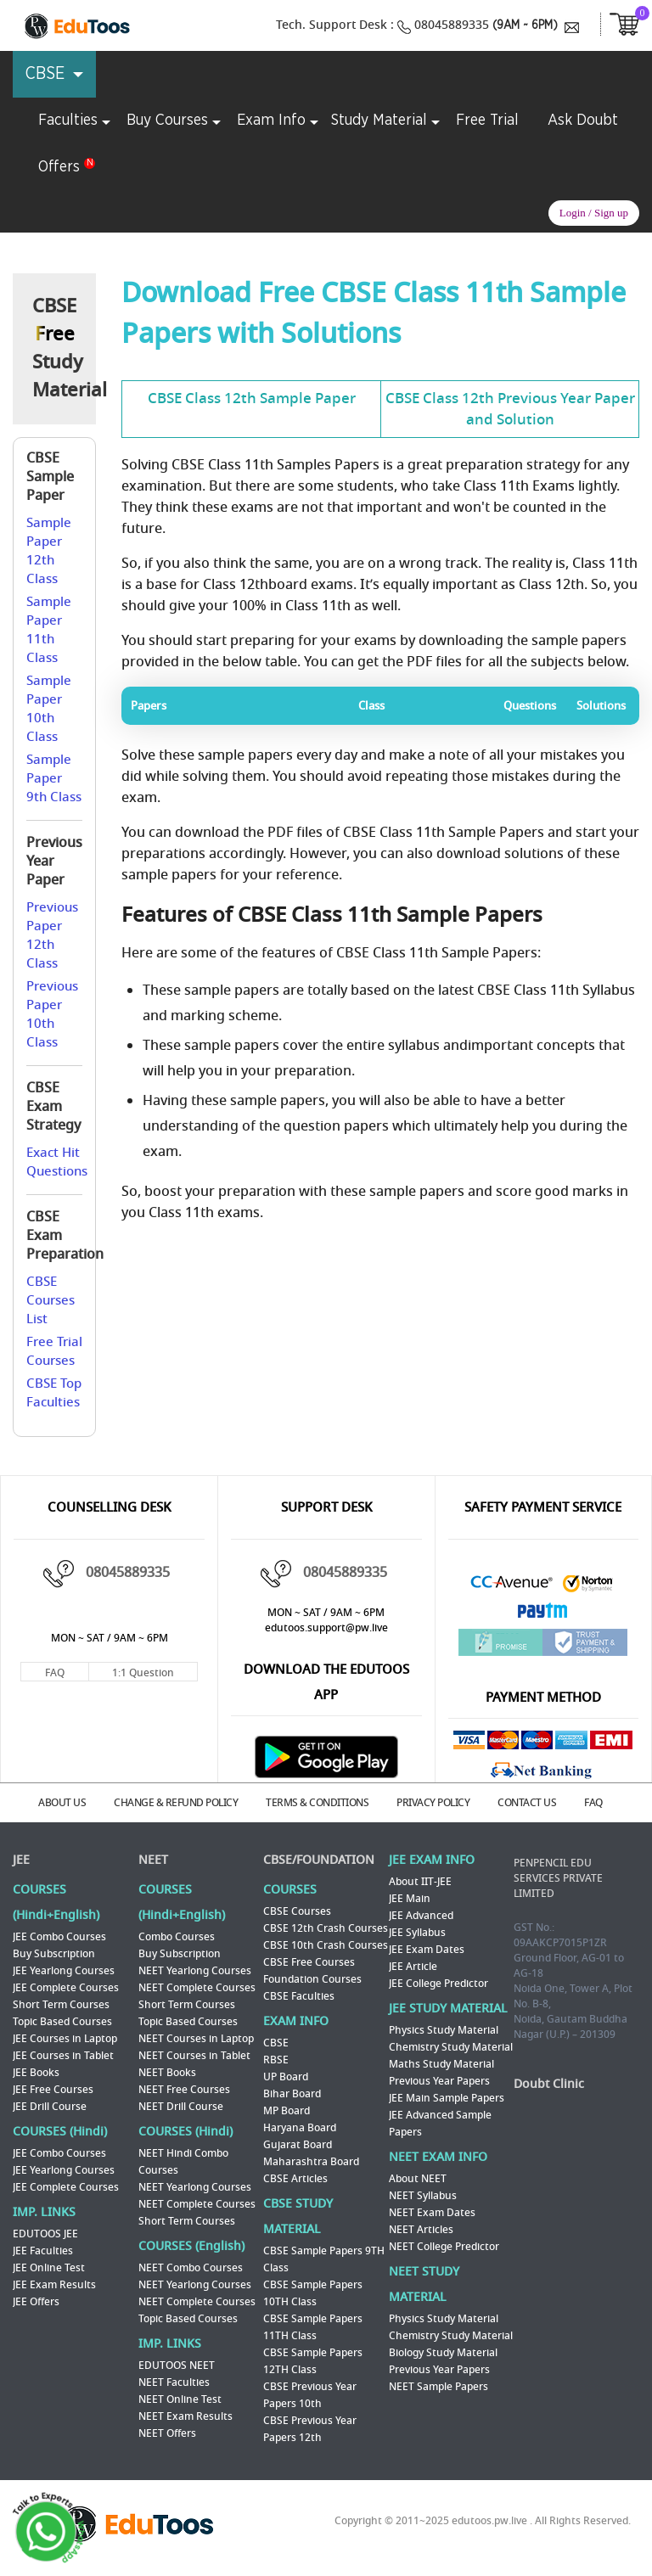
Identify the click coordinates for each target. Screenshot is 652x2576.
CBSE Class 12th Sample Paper (252, 398)
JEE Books (36, 2072)
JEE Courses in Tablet (63, 2055)
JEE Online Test (49, 2268)
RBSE (276, 2060)
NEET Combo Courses (190, 2268)
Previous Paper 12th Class (52, 935)
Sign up (611, 212)
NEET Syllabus (423, 2195)
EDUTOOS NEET (176, 2365)
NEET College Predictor (444, 2246)
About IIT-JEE (420, 1881)
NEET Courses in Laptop (196, 2038)
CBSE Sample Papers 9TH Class (324, 2259)
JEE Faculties (43, 2251)
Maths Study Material (441, 2064)
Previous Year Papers (439, 2081)
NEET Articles (421, 2229)
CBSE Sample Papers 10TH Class (313, 2293)
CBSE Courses (297, 1911)
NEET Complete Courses (197, 1987)
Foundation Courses (312, 1979)
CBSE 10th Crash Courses (325, 1945)
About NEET (418, 2178)
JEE (21, 1860)
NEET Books (167, 2072)
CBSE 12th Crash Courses (325, 1928)
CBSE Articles (295, 2178)
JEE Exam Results (54, 2285)
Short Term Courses (61, 2004)
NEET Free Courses (184, 2089)
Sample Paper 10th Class (48, 708)
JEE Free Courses (53, 2089)
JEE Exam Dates (426, 1949)
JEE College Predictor (438, 1983)
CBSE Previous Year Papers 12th (310, 2429)
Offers (59, 167)
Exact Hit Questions (56, 1162)
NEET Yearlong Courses (194, 1970)
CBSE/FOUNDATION (318, 1860)
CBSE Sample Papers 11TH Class (313, 2327)
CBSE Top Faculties (54, 1392)
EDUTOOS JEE (45, 2234)
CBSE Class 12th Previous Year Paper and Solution (510, 409)
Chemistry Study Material (451, 2047)
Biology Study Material (443, 2352)
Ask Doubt (583, 120)
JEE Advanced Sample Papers (440, 2123)
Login (572, 212)
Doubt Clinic (549, 2084)
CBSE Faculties (298, 1996)
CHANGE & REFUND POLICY (176, 1802)
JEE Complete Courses (66, 1987)
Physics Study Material (443, 2030)
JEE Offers (36, 2301)
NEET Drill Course (180, 2106)
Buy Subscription (54, 1953)
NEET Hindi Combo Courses (183, 2162)
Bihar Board (292, 2094)
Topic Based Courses (62, 2021)
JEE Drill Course (50, 2106)
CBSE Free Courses (309, 1962)
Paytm (543, 1615)
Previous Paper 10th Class (52, 1014)
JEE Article (413, 1966)
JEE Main (409, 1898)
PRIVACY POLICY (432, 1802)
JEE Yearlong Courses (64, 1970)
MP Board (286, 2111)
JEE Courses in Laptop (65, 2038)
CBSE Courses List (50, 1300)
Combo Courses (176, 1937)
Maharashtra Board (311, 2161)
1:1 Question (143, 1673)
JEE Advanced (421, 1915)
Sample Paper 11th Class (48, 629)
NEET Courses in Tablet (194, 2055)
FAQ (55, 1673)
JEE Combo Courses (59, 1937)
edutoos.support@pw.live (326, 1628)
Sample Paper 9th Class (54, 778)
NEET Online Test (180, 2399)
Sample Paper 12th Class (48, 551)
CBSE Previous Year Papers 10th (310, 2395)
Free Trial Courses (54, 1351)
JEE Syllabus (417, 1932)
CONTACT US (526, 1802)
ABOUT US (62, 1802)
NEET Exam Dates (432, 2212)
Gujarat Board (297, 2144)
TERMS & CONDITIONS (317, 1802)
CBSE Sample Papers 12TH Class (313, 2361)
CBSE (276, 2043)
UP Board (285, 2077)
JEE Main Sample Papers (446, 2098)
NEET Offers (167, 2433)
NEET (153, 1860)
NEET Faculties (174, 2382)
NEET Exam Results (185, 2416)
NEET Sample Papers (438, 2386)
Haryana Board (299, 2127)
